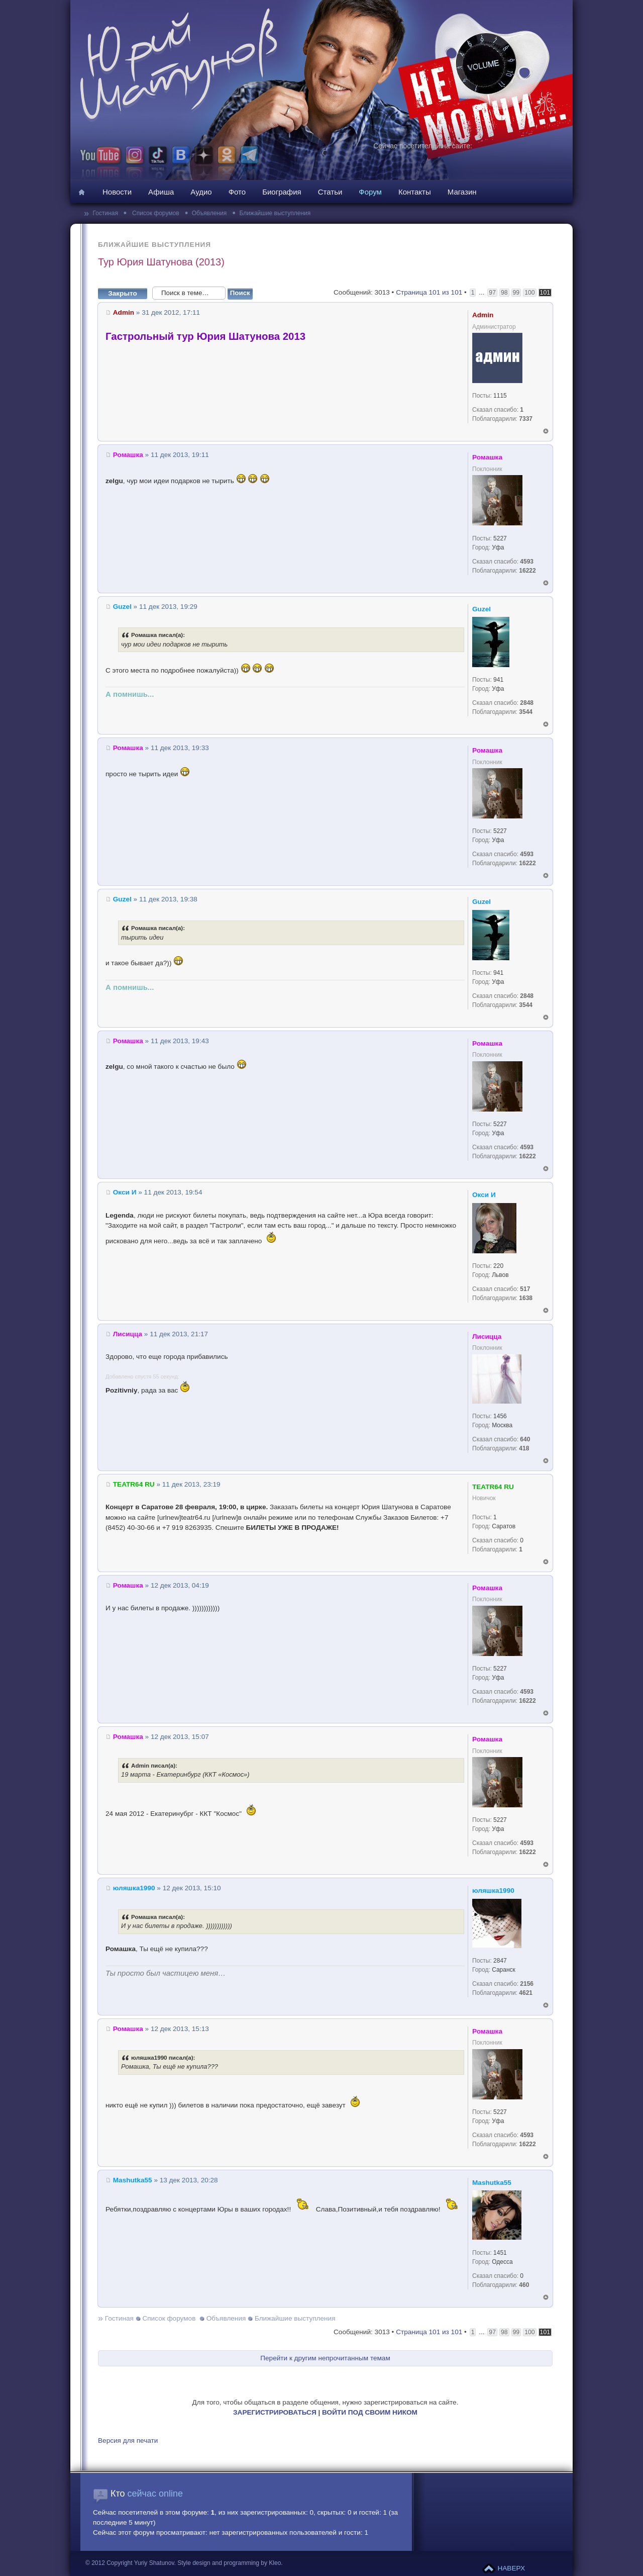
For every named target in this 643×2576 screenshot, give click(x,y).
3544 (525, 711)
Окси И (125, 1192)
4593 (526, 561)
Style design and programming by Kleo (229, 2562)
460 (524, 2284)
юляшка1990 (134, 1888)
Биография (281, 192)
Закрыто (126, 293)
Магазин (462, 192)
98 (504, 292)
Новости (117, 192)
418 (524, 1448)
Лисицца (127, 1334)
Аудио (200, 192)
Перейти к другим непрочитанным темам (325, 2358)
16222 (527, 570)
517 (525, 1289)
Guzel (122, 606)
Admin (123, 312)
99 (516, 292)
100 (529, 292)
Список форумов (155, 213)
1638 (525, 1298)
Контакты (414, 192)
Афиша (161, 192)
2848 (526, 702)
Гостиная (106, 213)
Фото (237, 192)
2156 (526, 1983)
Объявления (209, 213)
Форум (370, 192)
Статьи (330, 192)
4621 (525, 1992)
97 (492, 292)
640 (525, 1439)
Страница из (429, 292)
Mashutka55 (132, 2180)
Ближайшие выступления (274, 213)
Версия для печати (128, 2440)
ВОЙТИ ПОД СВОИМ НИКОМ (369, 2412)
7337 (525, 418)
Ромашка (128, 454)
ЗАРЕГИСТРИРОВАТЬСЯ (274, 2412)
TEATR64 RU (134, 1484)
